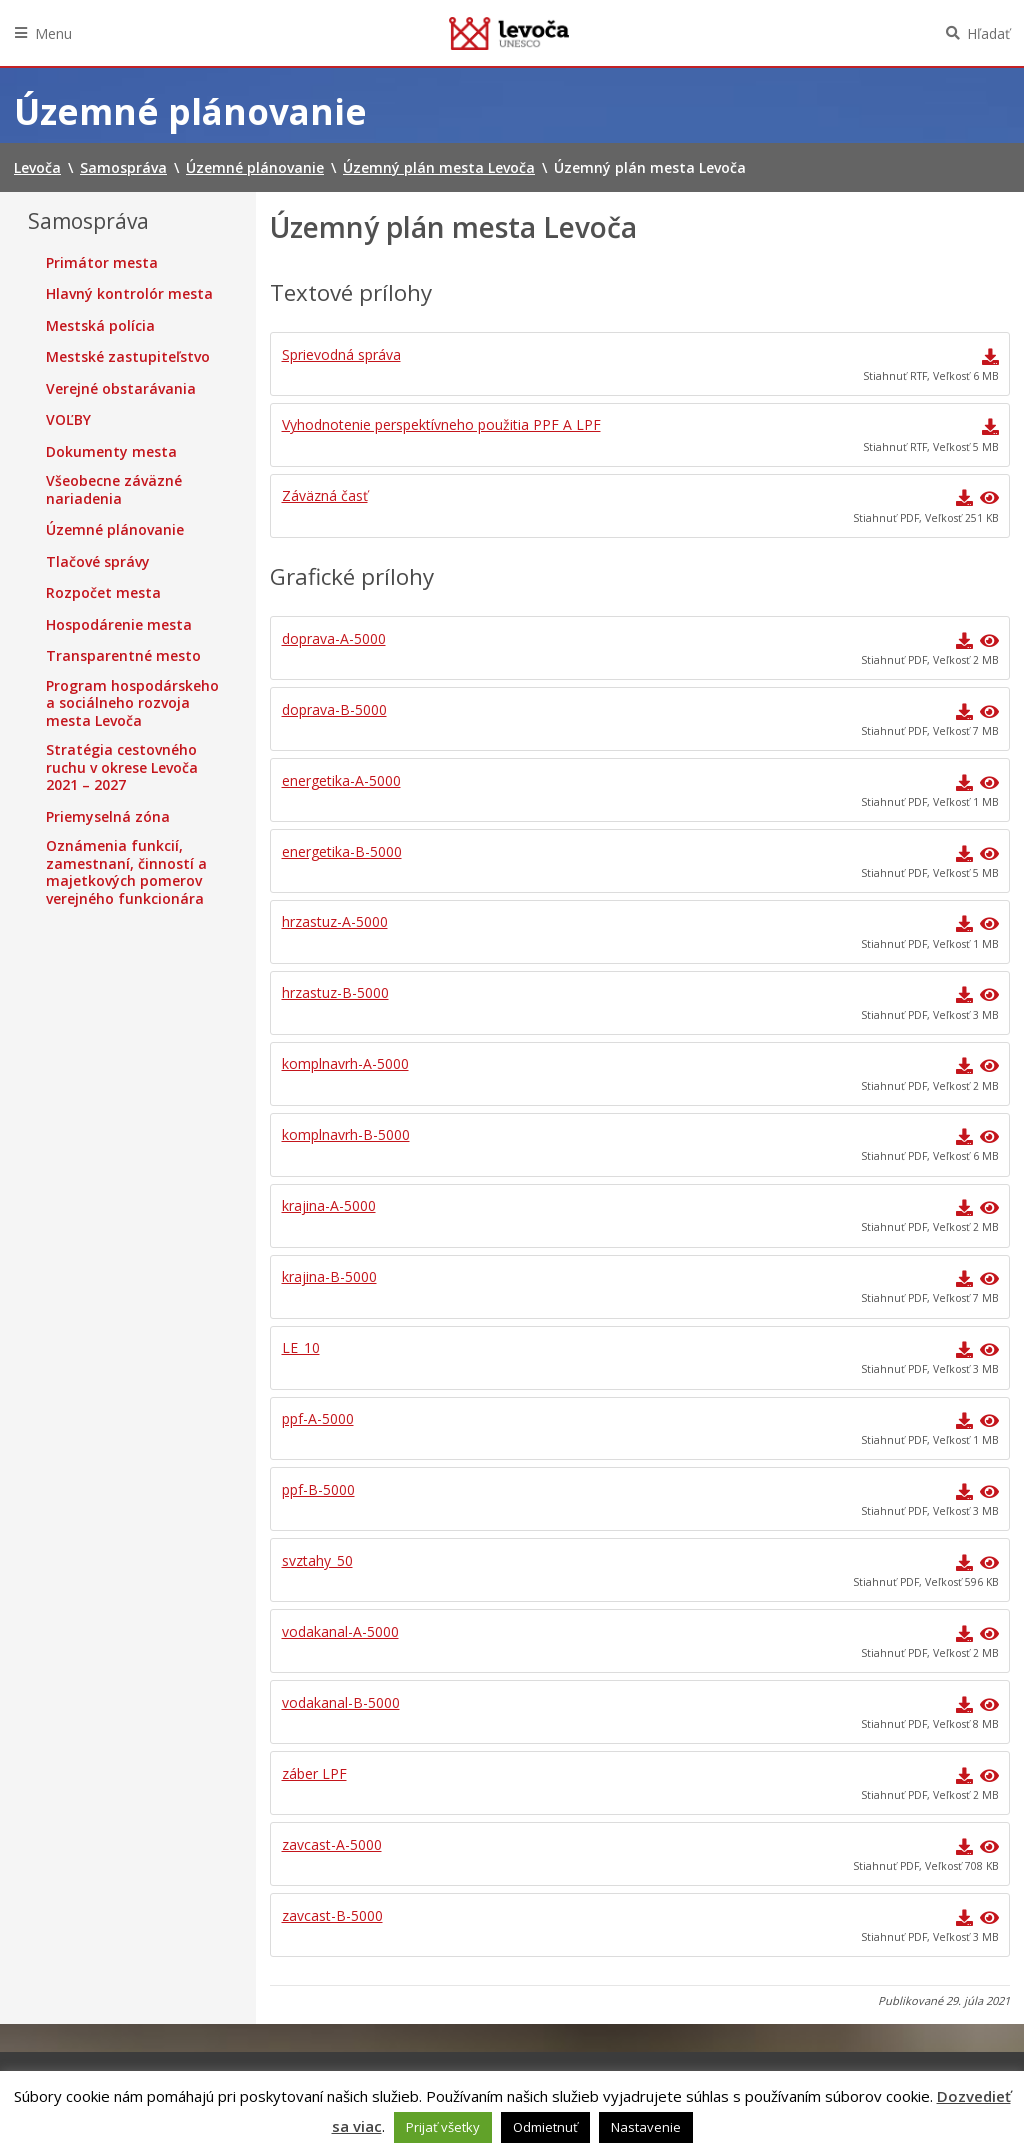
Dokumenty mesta (111, 452)
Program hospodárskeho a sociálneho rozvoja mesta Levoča (132, 703)
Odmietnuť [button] (545, 2127)
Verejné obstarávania (121, 389)
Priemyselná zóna (108, 817)
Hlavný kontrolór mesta (129, 294)
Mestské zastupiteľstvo (128, 357)
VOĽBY (68, 420)
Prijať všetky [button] (443, 2127)
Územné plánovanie (115, 530)
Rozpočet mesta (103, 593)
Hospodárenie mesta (119, 625)
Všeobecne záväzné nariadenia (114, 489)
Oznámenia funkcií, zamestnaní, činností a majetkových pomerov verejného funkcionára (126, 872)
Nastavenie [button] (646, 2127)
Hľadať (988, 33)
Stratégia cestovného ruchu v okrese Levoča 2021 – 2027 (122, 767)
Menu (53, 33)
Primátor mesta (102, 263)
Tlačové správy (98, 562)
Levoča (509, 33)
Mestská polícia (100, 326)
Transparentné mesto (123, 656)
